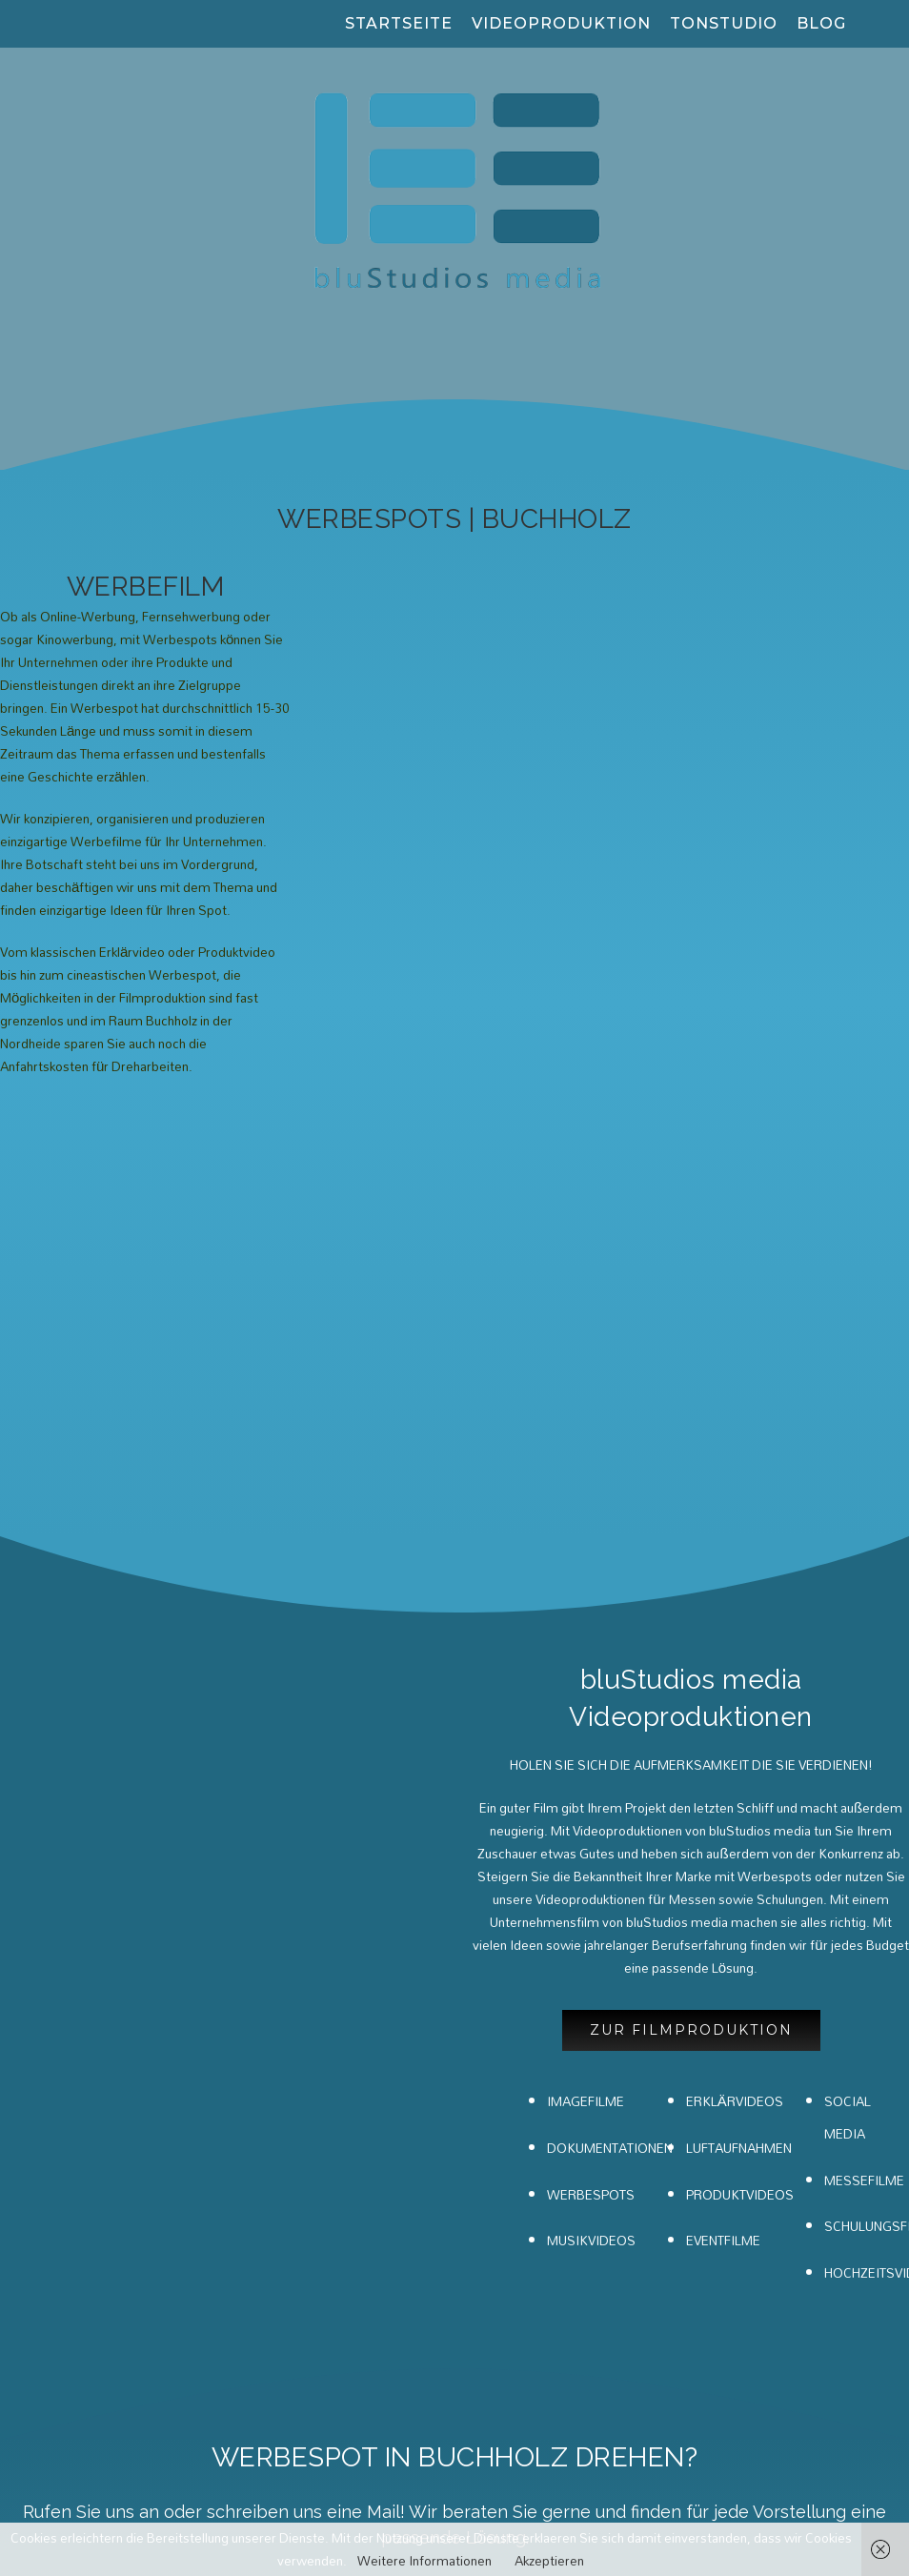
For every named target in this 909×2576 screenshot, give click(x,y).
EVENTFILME (723, 1802)
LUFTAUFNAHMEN (739, 1708)
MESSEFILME (864, 1741)
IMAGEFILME (585, 1663)
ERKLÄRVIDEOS (734, 1663)
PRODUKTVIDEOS (740, 1755)
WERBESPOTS (591, 1755)
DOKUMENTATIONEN (610, 1708)
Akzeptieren (549, 2560)
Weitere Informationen (424, 2560)
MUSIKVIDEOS (591, 1802)
